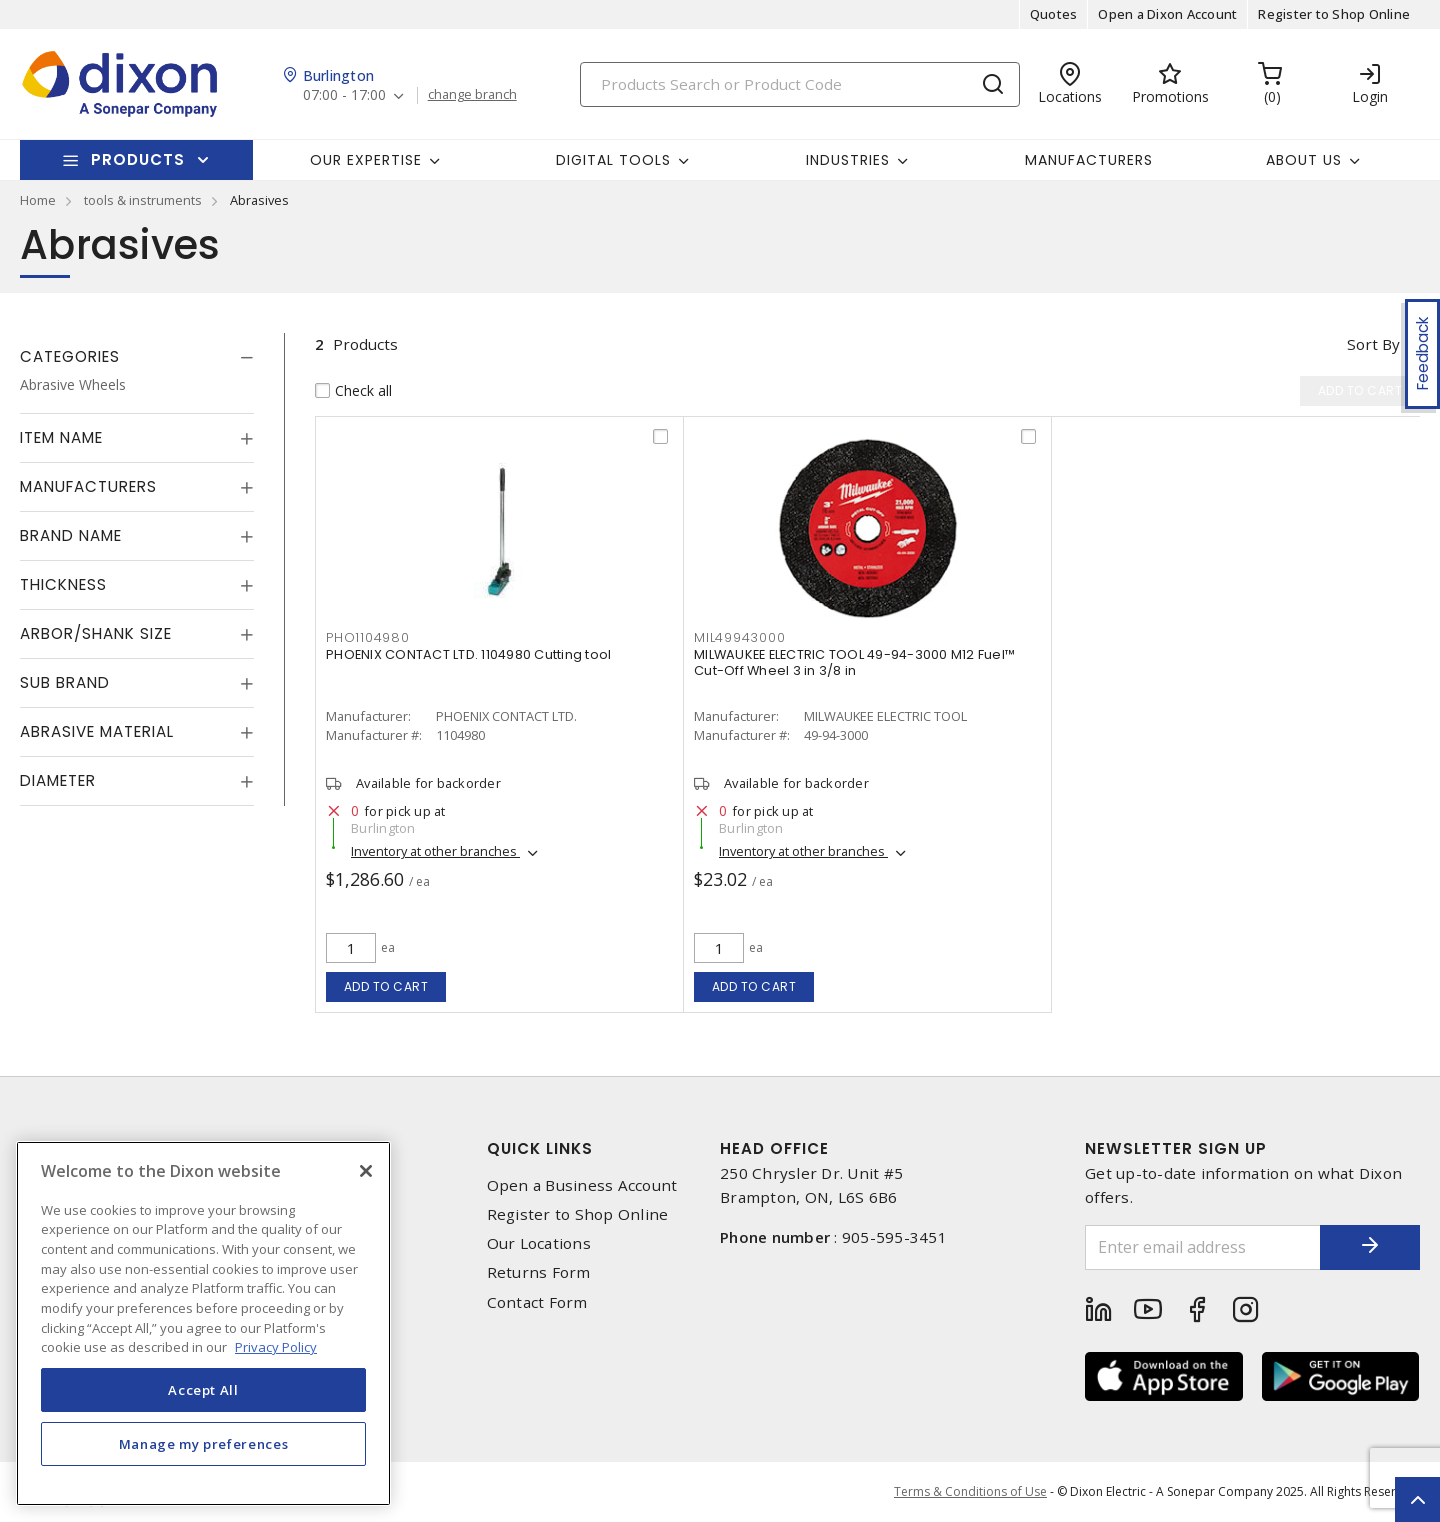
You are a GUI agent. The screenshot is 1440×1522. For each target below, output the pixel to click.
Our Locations (539, 1243)
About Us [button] (1304, 160)
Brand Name (71, 535)
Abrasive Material (97, 731)
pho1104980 (368, 637)
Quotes (1054, 14)
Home (38, 200)
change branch (472, 95)
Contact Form (537, 1302)
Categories (70, 356)
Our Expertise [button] (366, 160)
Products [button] (138, 159)
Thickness (63, 584)
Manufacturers (1089, 160)
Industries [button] (848, 160)
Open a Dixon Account (1167, 14)
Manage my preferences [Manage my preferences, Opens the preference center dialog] (204, 1444)
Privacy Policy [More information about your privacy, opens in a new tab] (276, 1347)
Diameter (58, 780)
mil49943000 (739, 637)
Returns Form (539, 1272)
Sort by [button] (1373, 344)
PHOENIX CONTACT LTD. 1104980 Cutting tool (468, 654)
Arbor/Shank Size (96, 633)
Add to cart (386, 986)
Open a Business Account (582, 1185)
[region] (203, 1323)
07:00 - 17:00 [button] (344, 95)
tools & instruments (143, 200)
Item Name (61, 437)
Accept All (203, 1390)
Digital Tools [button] (613, 160)
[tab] (137, 357)
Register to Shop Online (1334, 14)
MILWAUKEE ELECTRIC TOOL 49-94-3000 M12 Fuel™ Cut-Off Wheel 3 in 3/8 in (854, 662)
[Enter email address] (1203, 1247)
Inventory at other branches (435, 851)
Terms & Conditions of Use (970, 1491)
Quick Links (540, 1148)
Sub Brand (65, 682)
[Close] (366, 1171)
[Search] (800, 84)
